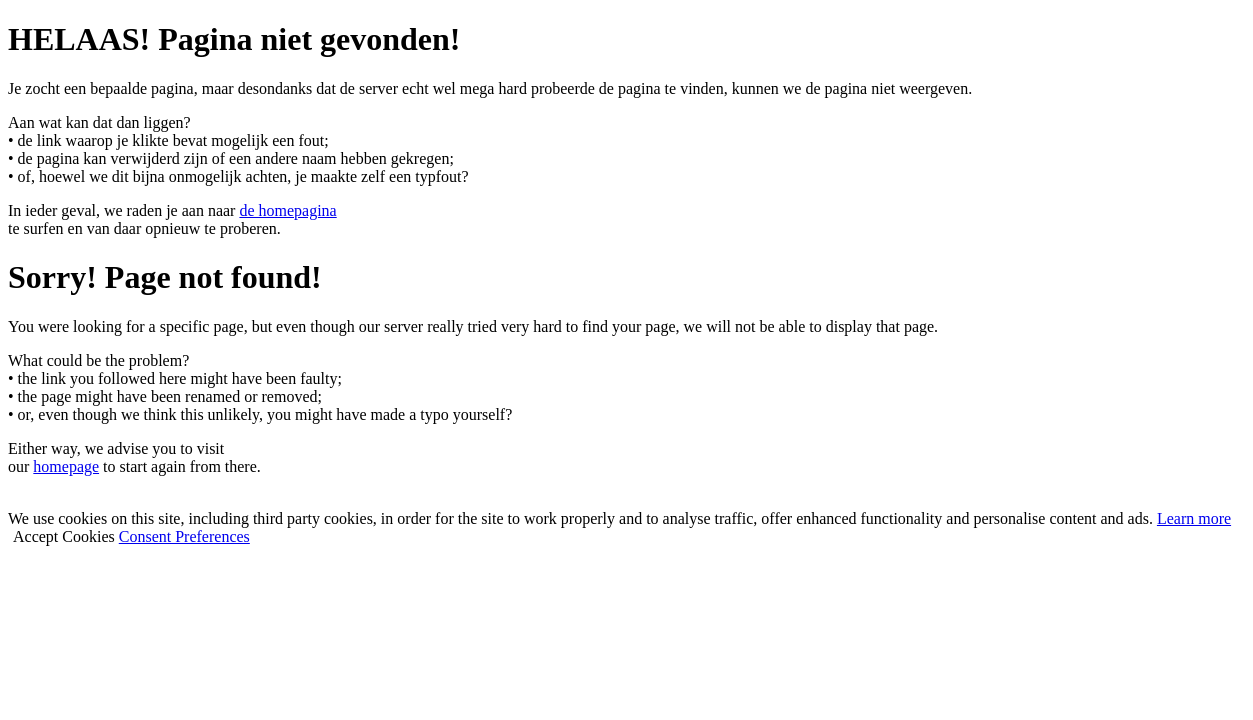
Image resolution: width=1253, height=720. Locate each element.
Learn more (1194, 518)
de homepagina (287, 210)
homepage (66, 466)
